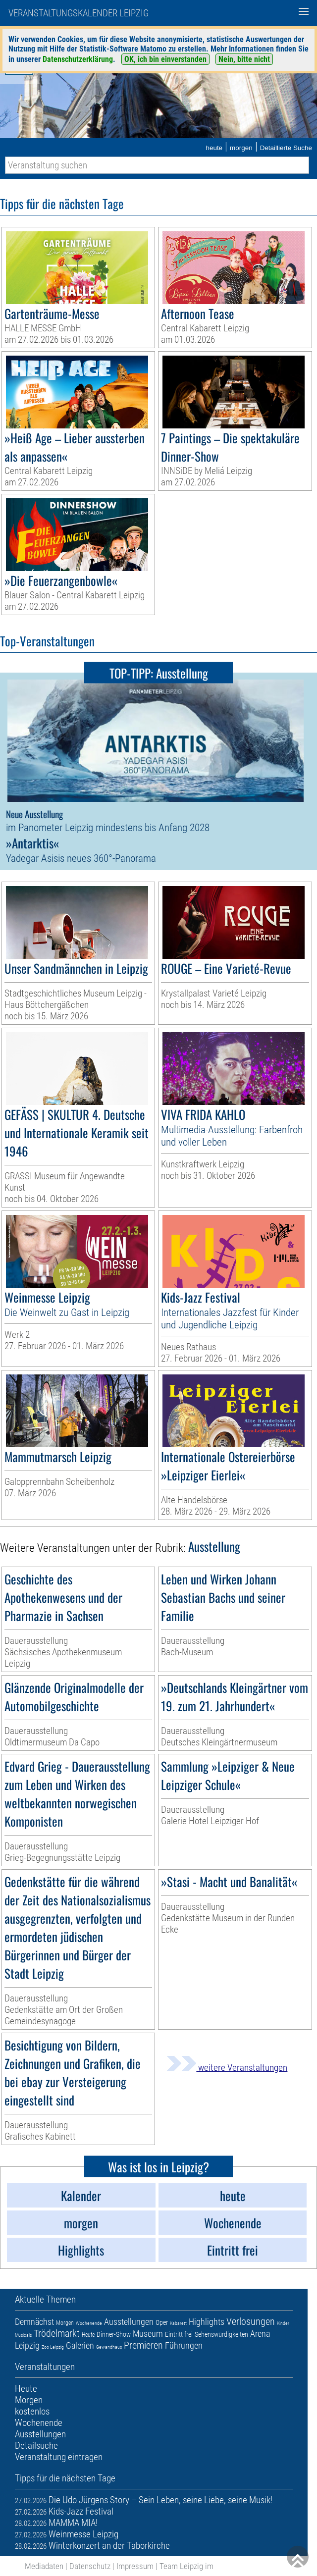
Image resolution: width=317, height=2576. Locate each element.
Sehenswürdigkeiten (221, 2334)
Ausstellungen (129, 2321)
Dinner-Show (114, 2334)
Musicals (23, 2335)
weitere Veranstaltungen (226, 2067)
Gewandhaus (109, 2347)
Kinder (283, 2323)
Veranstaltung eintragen (59, 2457)
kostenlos (32, 2411)
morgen (241, 148)
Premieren (143, 2345)
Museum (148, 2333)
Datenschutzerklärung (78, 59)
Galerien (80, 2345)
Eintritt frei (179, 2334)
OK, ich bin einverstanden (165, 59)
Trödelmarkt (57, 2333)
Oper (162, 2322)
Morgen (65, 2322)
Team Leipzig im (186, 2566)
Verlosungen (250, 2321)
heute (214, 148)
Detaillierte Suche (286, 148)
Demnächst (34, 2321)
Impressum (135, 2566)
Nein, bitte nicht (244, 59)
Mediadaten (44, 2566)
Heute (88, 2334)
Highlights (206, 2321)
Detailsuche (36, 2445)
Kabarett (178, 2323)
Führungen (184, 2345)
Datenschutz (89, 2566)
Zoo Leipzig (53, 2347)
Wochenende (89, 2323)
